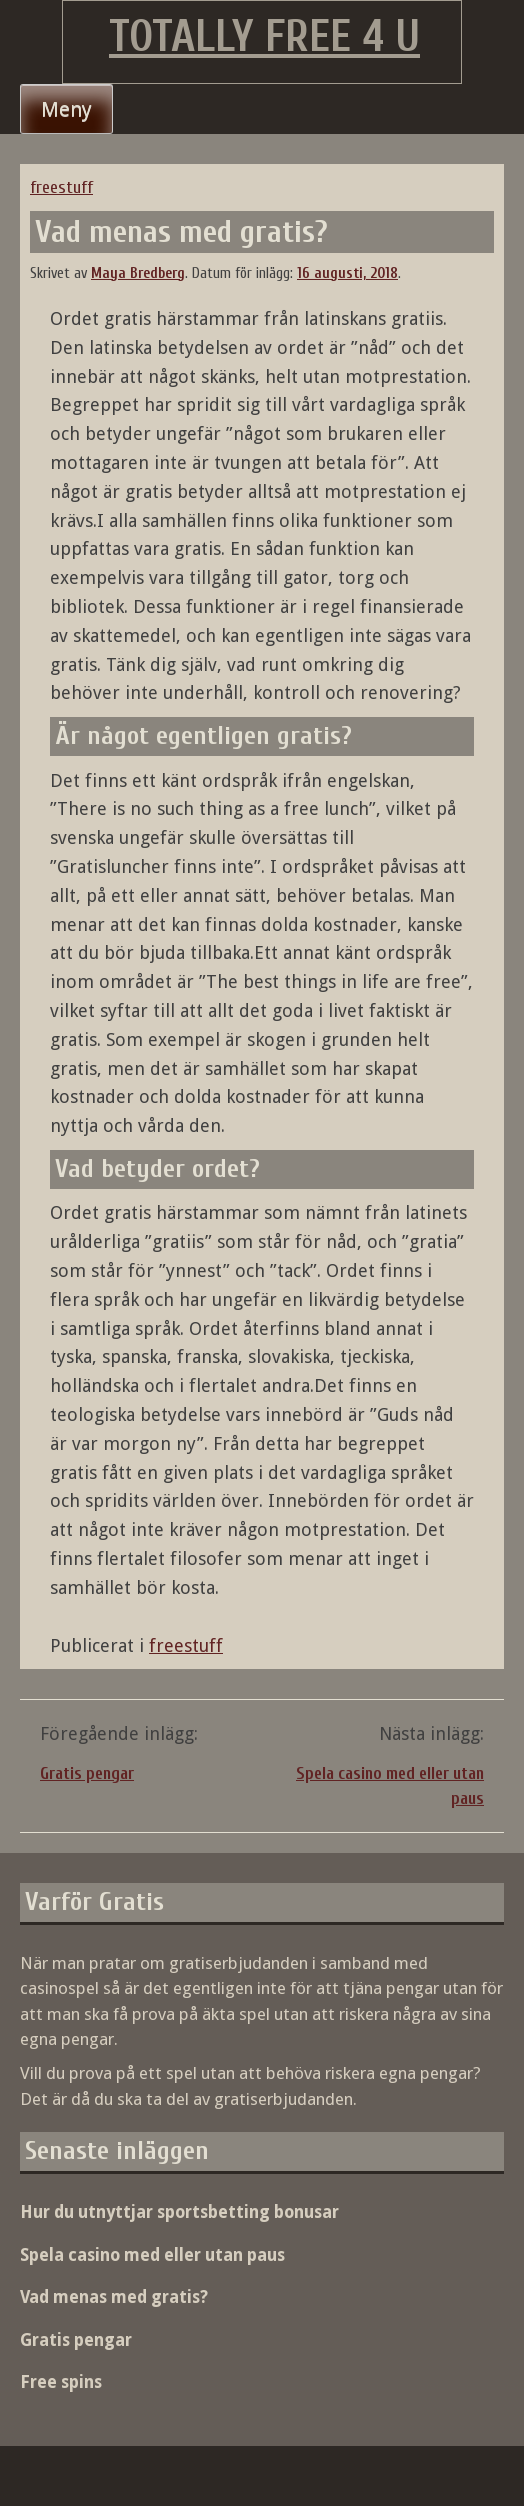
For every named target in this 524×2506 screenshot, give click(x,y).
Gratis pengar (87, 1773)
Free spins (61, 2382)
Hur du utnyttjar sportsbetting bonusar (179, 2212)
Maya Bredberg (138, 273)
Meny (66, 109)
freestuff (61, 187)
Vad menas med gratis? (114, 2297)
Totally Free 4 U (264, 37)
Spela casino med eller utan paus (152, 2255)
